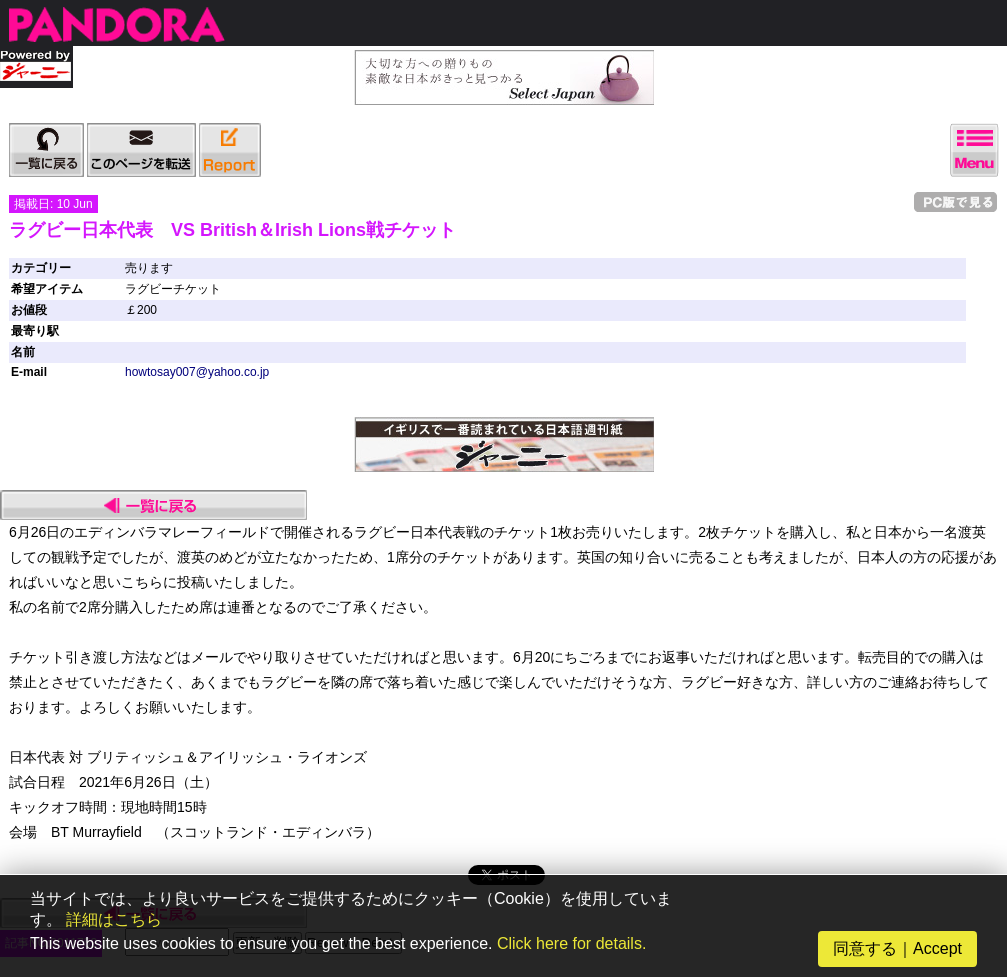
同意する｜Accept (897, 948)
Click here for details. (571, 943)
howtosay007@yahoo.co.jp (197, 372)
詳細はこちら (114, 919)
